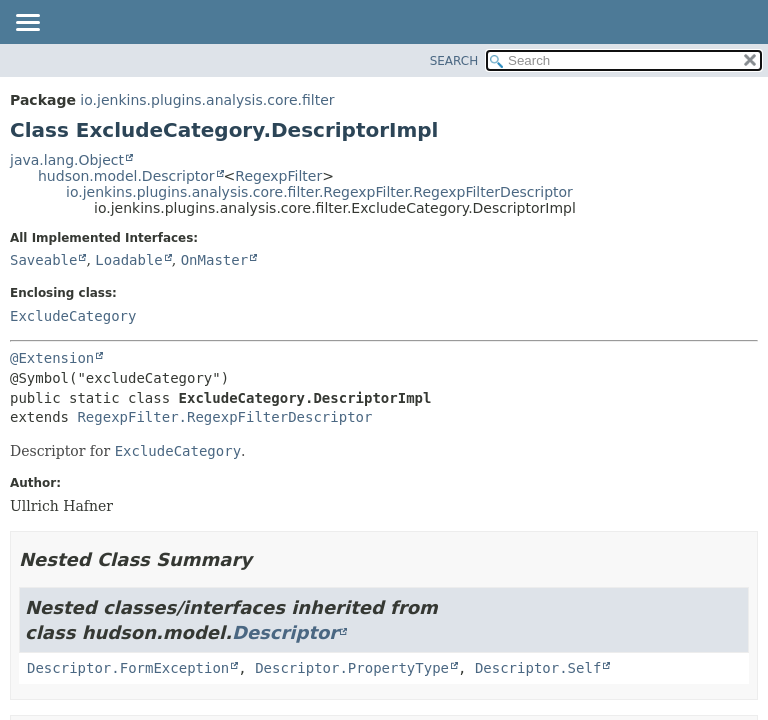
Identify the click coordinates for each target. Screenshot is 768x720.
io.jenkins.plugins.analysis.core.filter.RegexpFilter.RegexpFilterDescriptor (319, 192)
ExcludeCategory (73, 316)
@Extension (52, 358)
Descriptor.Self (538, 668)
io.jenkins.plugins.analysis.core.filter (207, 100)
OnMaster (214, 260)
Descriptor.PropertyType (352, 668)
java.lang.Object (67, 160)
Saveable (43, 260)
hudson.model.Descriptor (126, 176)
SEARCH (454, 61)
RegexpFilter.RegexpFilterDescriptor (224, 417)
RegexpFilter (278, 176)
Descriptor (285, 632)
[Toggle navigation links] (27, 24)
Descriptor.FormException (128, 668)
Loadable (128, 260)
